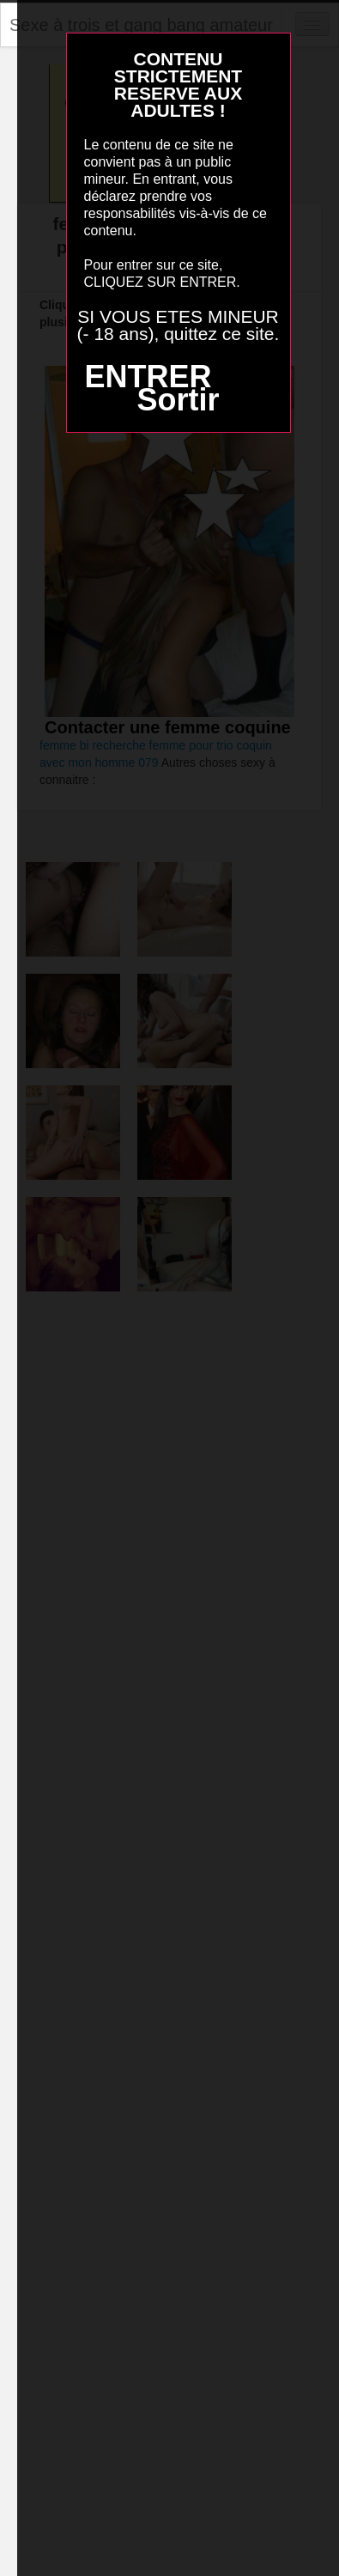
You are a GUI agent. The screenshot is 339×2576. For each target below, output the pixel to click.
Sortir (177, 399)
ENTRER (147, 376)
